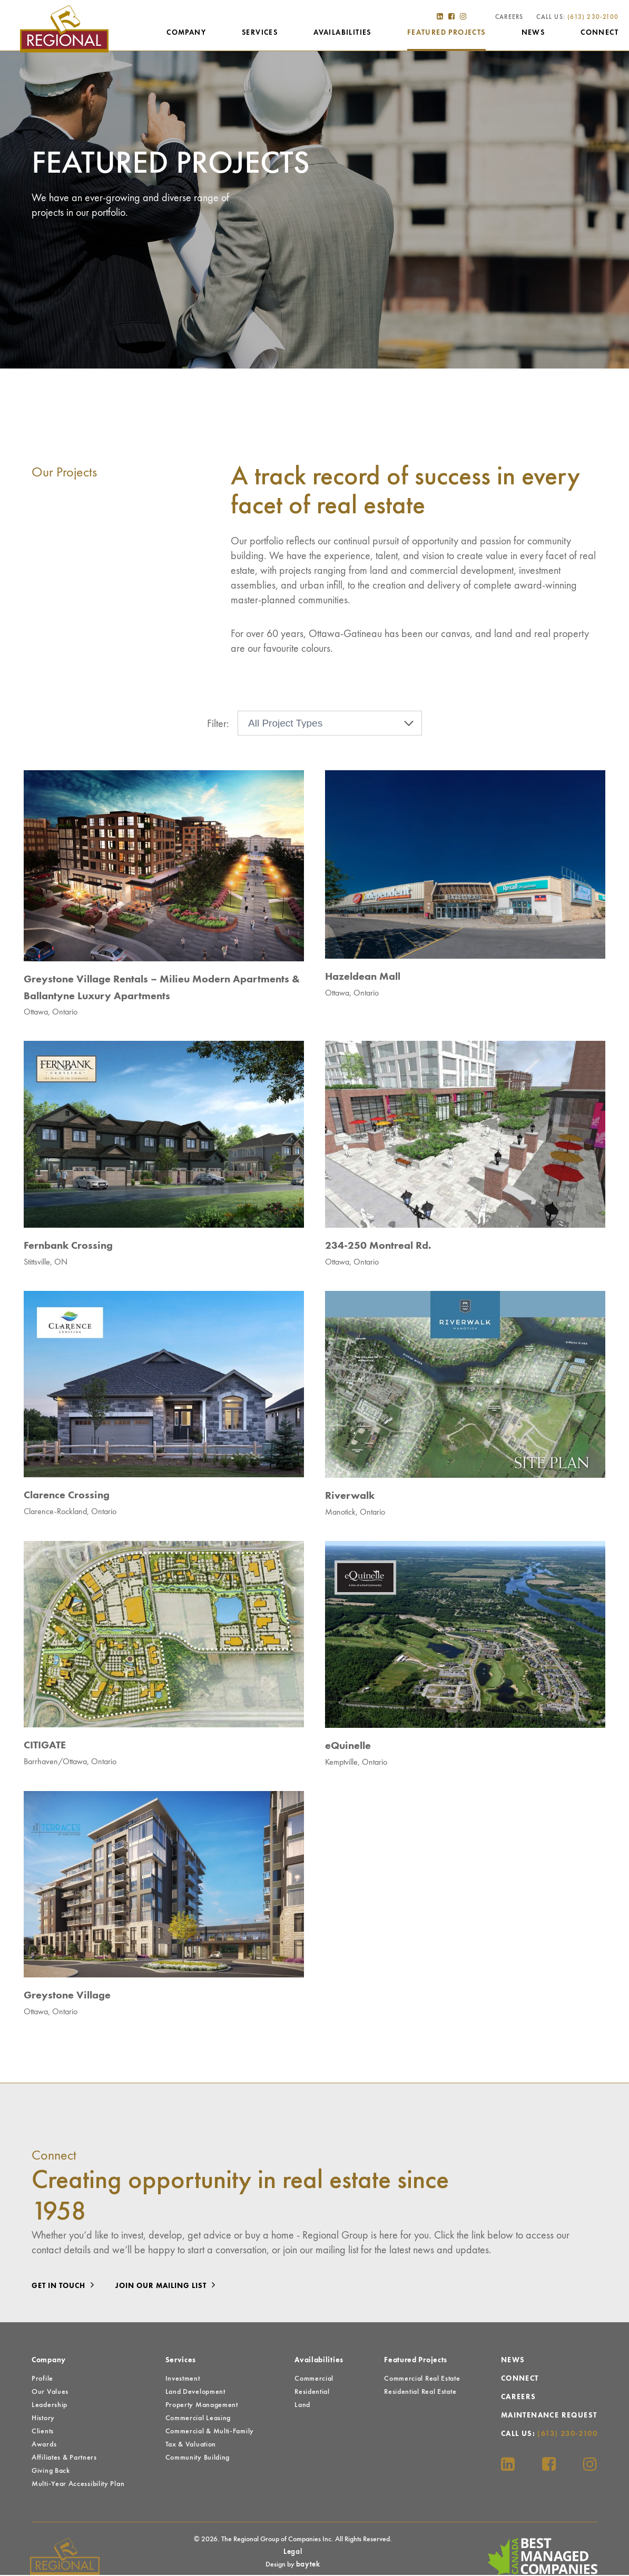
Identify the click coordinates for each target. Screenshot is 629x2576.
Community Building (197, 2458)
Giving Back (51, 2471)
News (533, 34)
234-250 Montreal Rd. (378, 1247)
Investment (182, 2379)
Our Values (50, 2392)
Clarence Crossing (67, 1496)
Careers (509, 19)
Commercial (313, 2379)
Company (186, 34)
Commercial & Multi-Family (209, 2432)
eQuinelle (348, 1747)
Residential (312, 2392)
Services (260, 34)
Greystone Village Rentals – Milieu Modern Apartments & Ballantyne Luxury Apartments (162, 988)
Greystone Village (67, 1997)
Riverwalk (350, 1497)
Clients (43, 2432)
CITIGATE (45, 1747)
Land (302, 2406)
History (43, 2419)
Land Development (195, 2392)
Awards (44, 2445)
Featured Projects (446, 34)
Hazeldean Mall (362, 977)
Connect (599, 34)
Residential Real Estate (420, 2392)
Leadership (49, 2406)
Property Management (201, 2406)
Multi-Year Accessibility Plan (78, 2485)
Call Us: (577, 19)
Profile (42, 2379)
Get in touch (66, 2286)
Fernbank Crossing (68, 1247)
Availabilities (342, 34)
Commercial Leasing (198, 2419)
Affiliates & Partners (64, 2458)
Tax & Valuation (191, 2445)
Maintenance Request (549, 2416)
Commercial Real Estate (422, 2379)
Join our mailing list (168, 2286)
